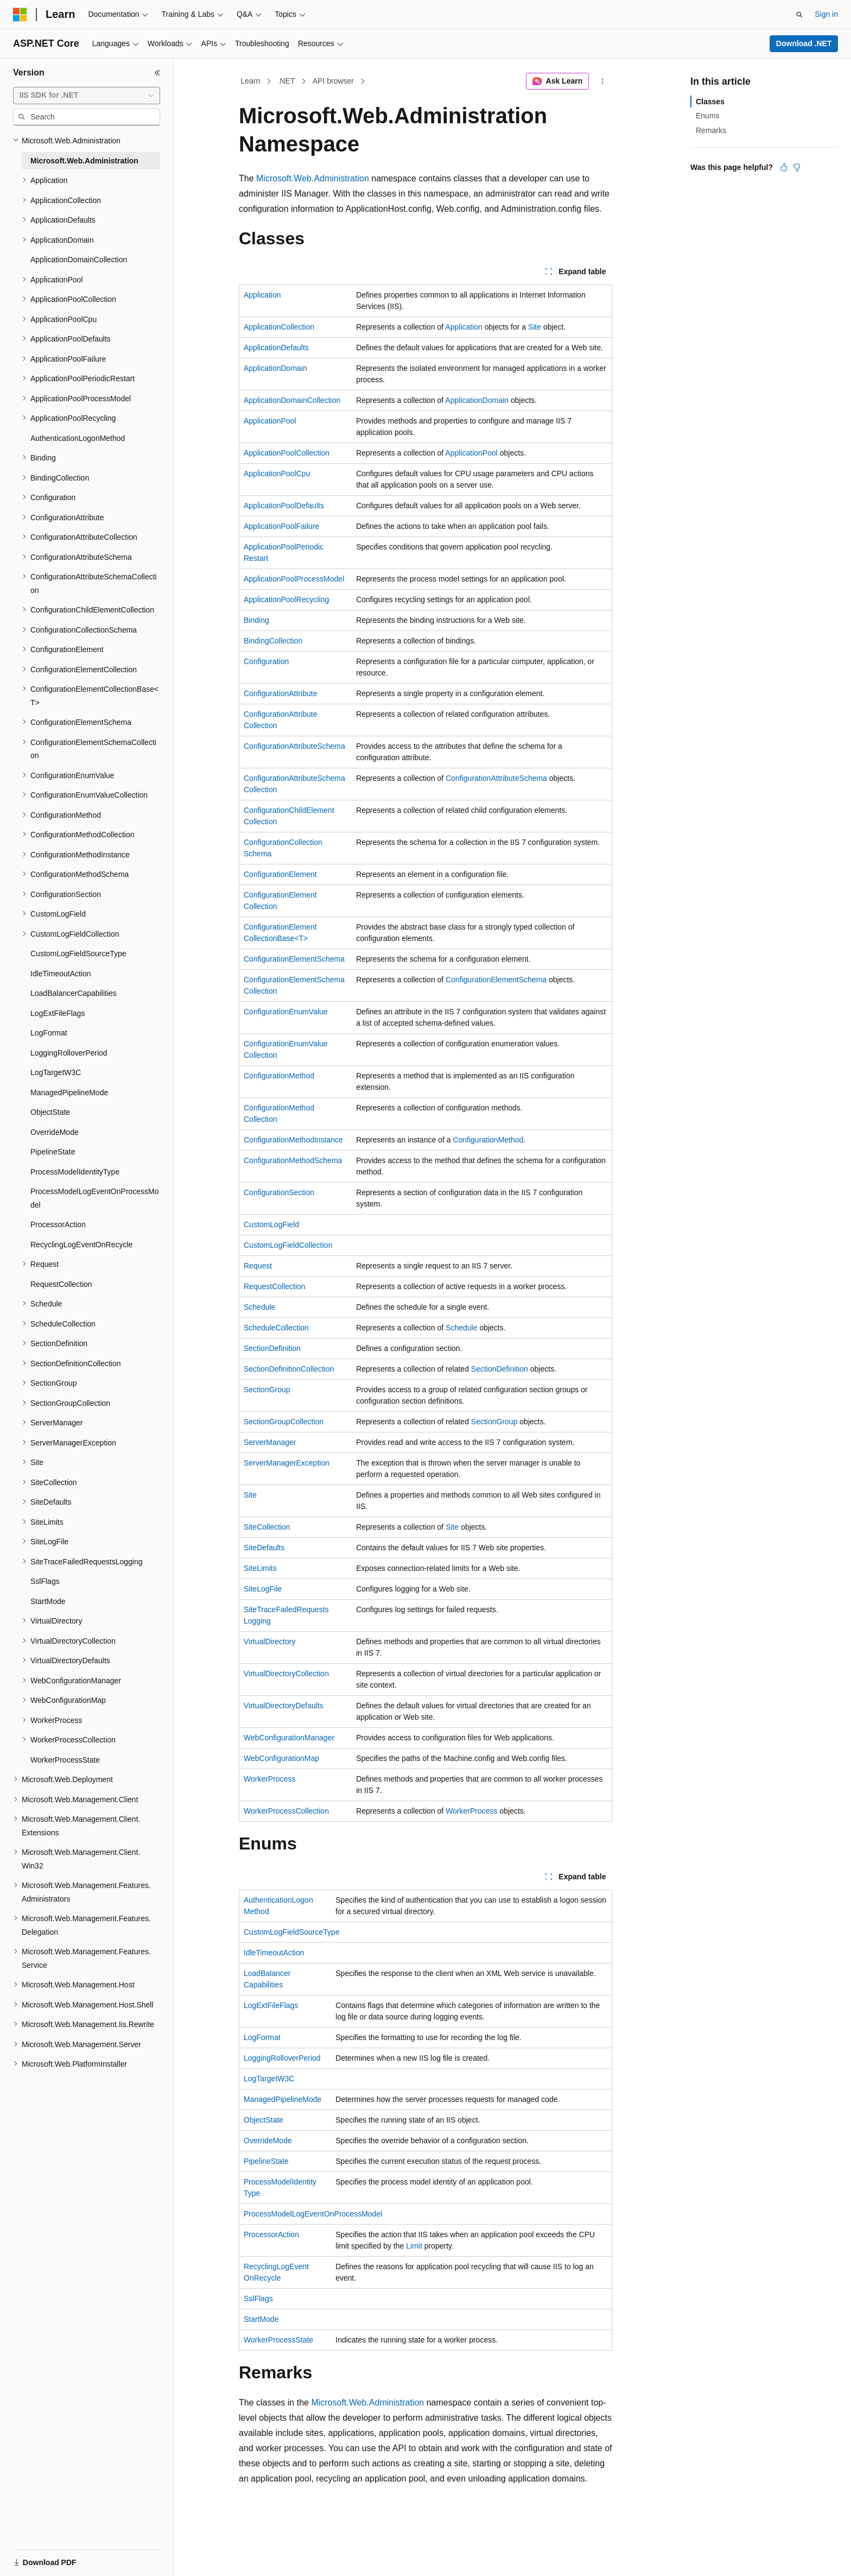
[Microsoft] (20, 15)
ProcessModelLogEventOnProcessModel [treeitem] (94, 1198)
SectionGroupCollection (283, 1421)
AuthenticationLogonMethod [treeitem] (77, 438)
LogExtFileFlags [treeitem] (57, 1013)
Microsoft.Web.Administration (312, 178)
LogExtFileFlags (271, 2005)
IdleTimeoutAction (274, 1952)
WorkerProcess (269, 1779)
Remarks (711, 130)
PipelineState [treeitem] (52, 1151)
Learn (251, 81)
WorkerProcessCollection (286, 1811)
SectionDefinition (272, 1348)
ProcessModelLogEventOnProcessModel (313, 2213)
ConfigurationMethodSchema (293, 1160)
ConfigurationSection (279, 1192)
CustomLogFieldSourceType (292, 1932)
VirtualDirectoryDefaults (283, 1705)
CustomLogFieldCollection (288, 1245)
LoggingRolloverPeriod (282, 2058)
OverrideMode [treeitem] (54, 1132)
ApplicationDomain (275, 368)
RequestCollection (275, 1286)
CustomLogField (271, 1224)
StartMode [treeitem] (48, 1601)
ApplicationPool (270, 420)
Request (258, 1265)
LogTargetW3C (269, 2078)
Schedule (259, 1307)
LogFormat (262, 2037)
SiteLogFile (263, 1588)
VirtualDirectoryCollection (286, 1673)
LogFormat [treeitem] (48, 1032)
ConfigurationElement (280, 874)
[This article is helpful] (783, 167)
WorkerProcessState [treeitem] (65, 1760)
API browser (333, 81)
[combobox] (86, 95)
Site (534, 327)
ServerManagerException (286, 1463)
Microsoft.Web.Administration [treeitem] (84, 160)
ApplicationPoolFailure (281, 526)
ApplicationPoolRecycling (286, 599)
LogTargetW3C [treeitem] (55, 1072)
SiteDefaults (264, 1547)
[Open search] (799, 14)
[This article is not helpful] (796, 167)
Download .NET (804, 43)
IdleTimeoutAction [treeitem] (60, 973)
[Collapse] (157, 73)
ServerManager (270, 1442)
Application (262, 295)
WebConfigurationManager (289, 1737)
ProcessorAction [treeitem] (58, 1224)
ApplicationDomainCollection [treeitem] (78, 259)
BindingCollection (273, 640)
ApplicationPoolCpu (277, 473)
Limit (414, 2246)
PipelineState (266, 2161)
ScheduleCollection (276, 1327)
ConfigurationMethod (279, 1075)
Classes (710, 101)
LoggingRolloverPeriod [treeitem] (68, 1053)
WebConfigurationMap (281, 1758)
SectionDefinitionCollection (289, 1369)
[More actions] (602, 81)
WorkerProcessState (278, 2339)
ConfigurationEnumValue (286, 1011)
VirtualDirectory (269, 1641)
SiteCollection (267, 1527)
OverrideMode (268, 2140)
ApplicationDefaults (276, 347)
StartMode (261, 2319)
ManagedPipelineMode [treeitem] (69, 1092)
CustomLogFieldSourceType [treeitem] (78, 953)
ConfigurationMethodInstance (293, 1139)
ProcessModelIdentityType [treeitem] (74, 1171)
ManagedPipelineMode (282, 2099)
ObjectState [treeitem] (50, 1112)
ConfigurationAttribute (280, 693)
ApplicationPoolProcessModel (294, 578)
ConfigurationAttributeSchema (294, 746)
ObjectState (263, 2120)
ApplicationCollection (279, 327)
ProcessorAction (271, 2234)
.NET (286, 81)
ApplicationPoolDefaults (284, 505)
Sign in (826, 14)
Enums (708, 115)
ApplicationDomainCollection (292, 400)
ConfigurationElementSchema (294, 959)
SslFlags (258, 2298)
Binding (256, 620)
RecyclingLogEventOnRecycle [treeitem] (81, 1244)
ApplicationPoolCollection (286, 453)
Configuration (266, 661)
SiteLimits (260, 1568)
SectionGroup (267, 1389)
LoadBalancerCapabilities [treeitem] (73, 993)
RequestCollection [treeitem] (61, 1284)
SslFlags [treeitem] (45, 1581)
